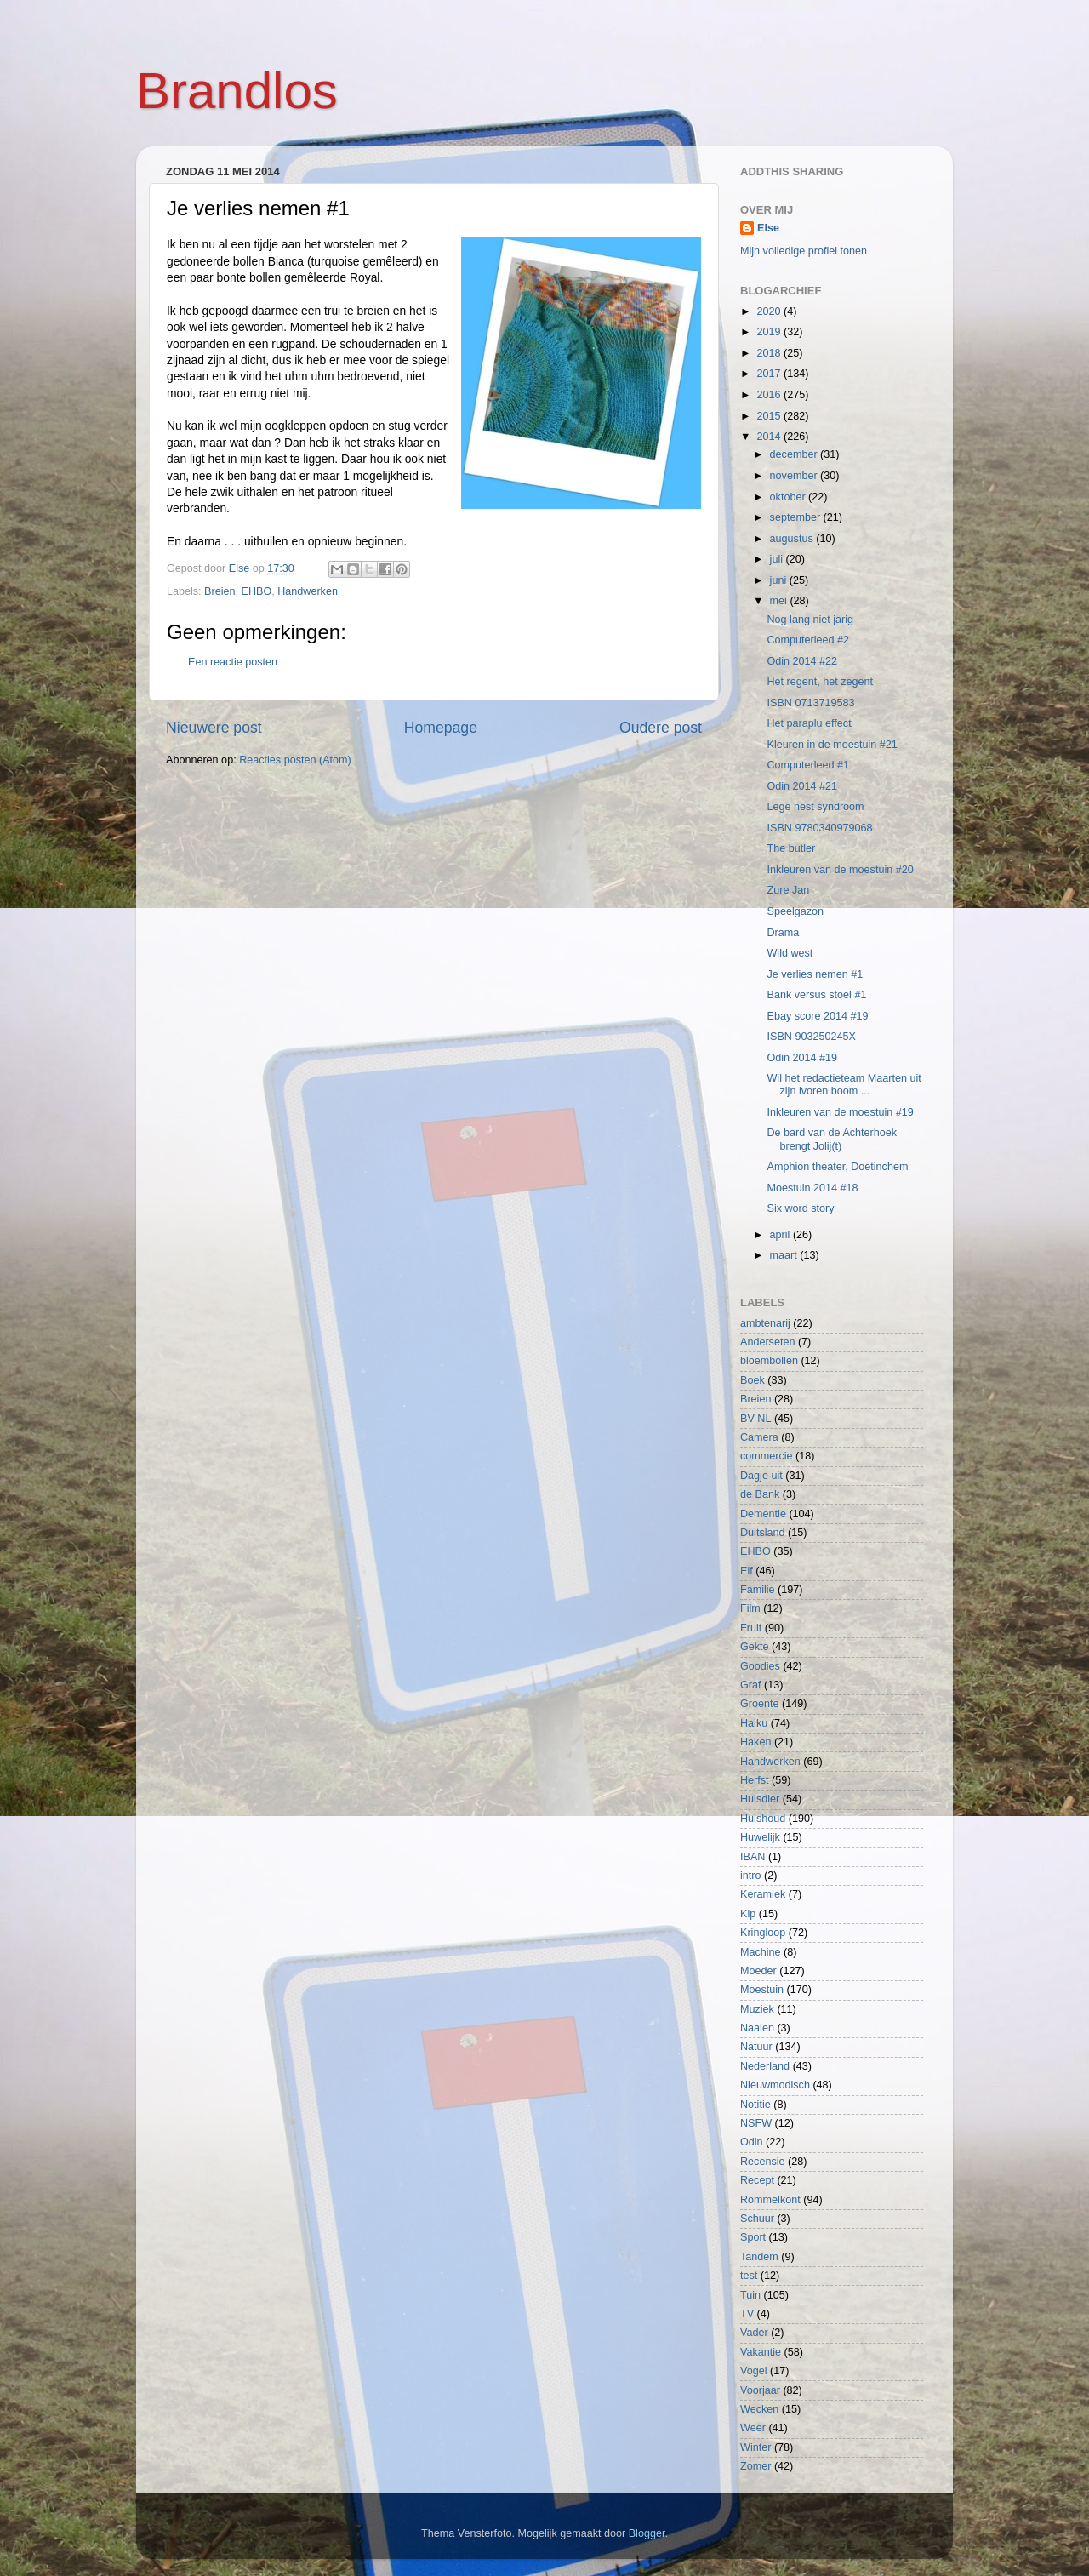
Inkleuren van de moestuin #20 (840, 870)
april (781, 1235)
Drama (783, 933)
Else (768, 228)
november (795, 476)
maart (785, 1255)
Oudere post (660, 727)
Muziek (757, 2009)
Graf (750, 1685)
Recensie (762, 2162)
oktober (789, 497)
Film (750, 1608)
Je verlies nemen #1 (815, 974)
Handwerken (307, 591)
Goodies (760, 1666)
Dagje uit (761, 1476)
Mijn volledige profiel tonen (803, 251)
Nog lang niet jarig (810, 619)
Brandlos (237, 90)
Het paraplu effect (809, 723)
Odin (751, 2142)
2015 (770, 416)
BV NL (755, 1419)
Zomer (755, 2466)
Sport (753, 2237)
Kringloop (762, 1933)
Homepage (440, 727)
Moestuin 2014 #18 (812, 1188)
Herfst (754, 1780)
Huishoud (762, 1819)
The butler (791, 848)
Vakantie (760, 2352)
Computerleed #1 (808, 765)
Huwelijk (760, 1837)
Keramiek (762, 1894)
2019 (770, 332)
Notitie (755, 2104)
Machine (760, 1952)
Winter (755, 2447)
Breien (219, 591)
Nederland (765, 2066)
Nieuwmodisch (775, 2085)
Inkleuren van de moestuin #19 (840, 1112)
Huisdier (759, 1799)
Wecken (759, 2409)
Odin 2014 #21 (802, 786)
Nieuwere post (214, 727)
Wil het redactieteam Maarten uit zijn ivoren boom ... (844, 1084)
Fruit (750, 1628)
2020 (770, 311)
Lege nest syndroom (815, 807)
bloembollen (769, 1361)
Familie (757, 1590)
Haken (755, 1742)
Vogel (753, 2371)
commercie (766, 1456)
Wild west (789, 953)
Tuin (750, 2295)
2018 (770, 353)
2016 (770, 395)
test (748, 2276)
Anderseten (767, 1342)
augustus (793, 539)
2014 (770, 437)
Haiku (753, 1723)
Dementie (763, 1514)
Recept (757, 2180)
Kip (747, 1914)
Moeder (758, 1971)
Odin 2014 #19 (802, 1058)
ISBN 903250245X (811, 1036)
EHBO (257, 591)
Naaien (757, 2028)
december (795, 454)
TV (747, 2314)
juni (780, 580)
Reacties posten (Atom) (295, 760)
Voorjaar (760, 2390)
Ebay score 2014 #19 (817, 1016)
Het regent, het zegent (820, 682)
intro (750, 1876)
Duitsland (762, 1533)
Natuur (756, 2047)
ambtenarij (765, 1323)
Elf (746, 1571)
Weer (753, 2428)
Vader (754, 2333)
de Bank (759, 1494)
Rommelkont (770, 2200)
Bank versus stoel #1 (816, 995)
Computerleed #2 (808, 640)
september (797, 517)
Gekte (754, 1647)
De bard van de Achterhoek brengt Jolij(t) (832, 1139)
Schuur (757, 2219)
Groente (759, 1704)
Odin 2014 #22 (802, 661)
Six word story (800, 1208)
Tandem (759, 2257)
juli (778, 559)
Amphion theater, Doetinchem (837, 1167)
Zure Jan (788, 890)
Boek (752, 1380)
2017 (770, 374)
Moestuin (762, 1990)
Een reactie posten (232, 662)
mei (780, 601)
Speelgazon (795, 911)
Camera (759, 1437)
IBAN (752, 1857)
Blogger (647, 2533)
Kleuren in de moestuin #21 (832, 745)
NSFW (756, 2123)
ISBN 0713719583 (810, 703)
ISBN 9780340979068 (819, 828)
